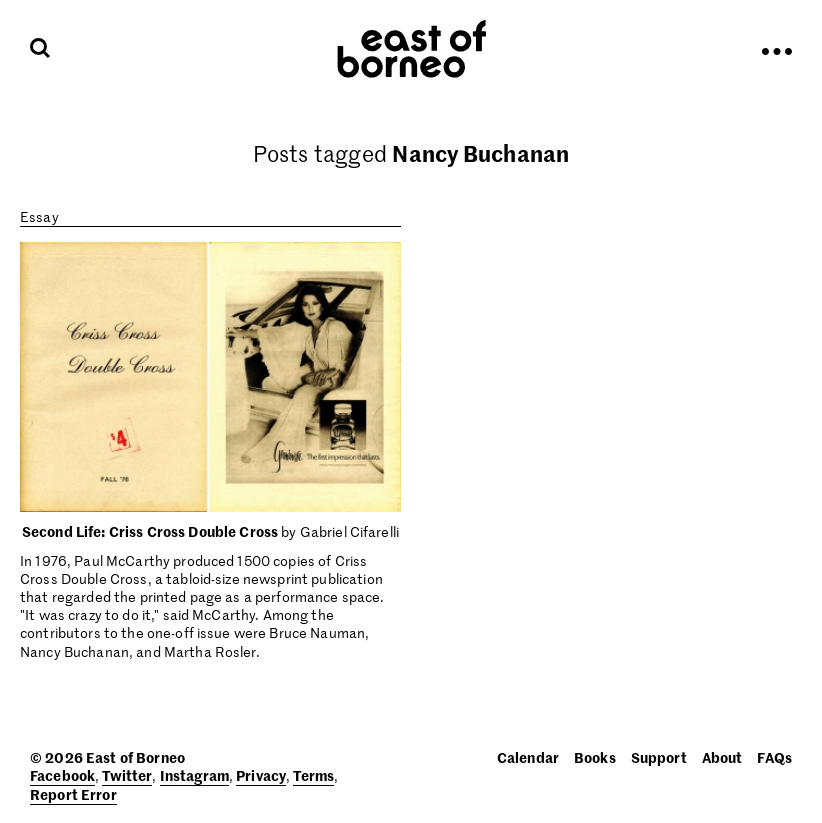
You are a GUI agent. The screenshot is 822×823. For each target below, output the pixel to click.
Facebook (62, 775)
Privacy (261, 775)
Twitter (127, 775)
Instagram (194, 775)
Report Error (73, 794)
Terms (313, 775)
